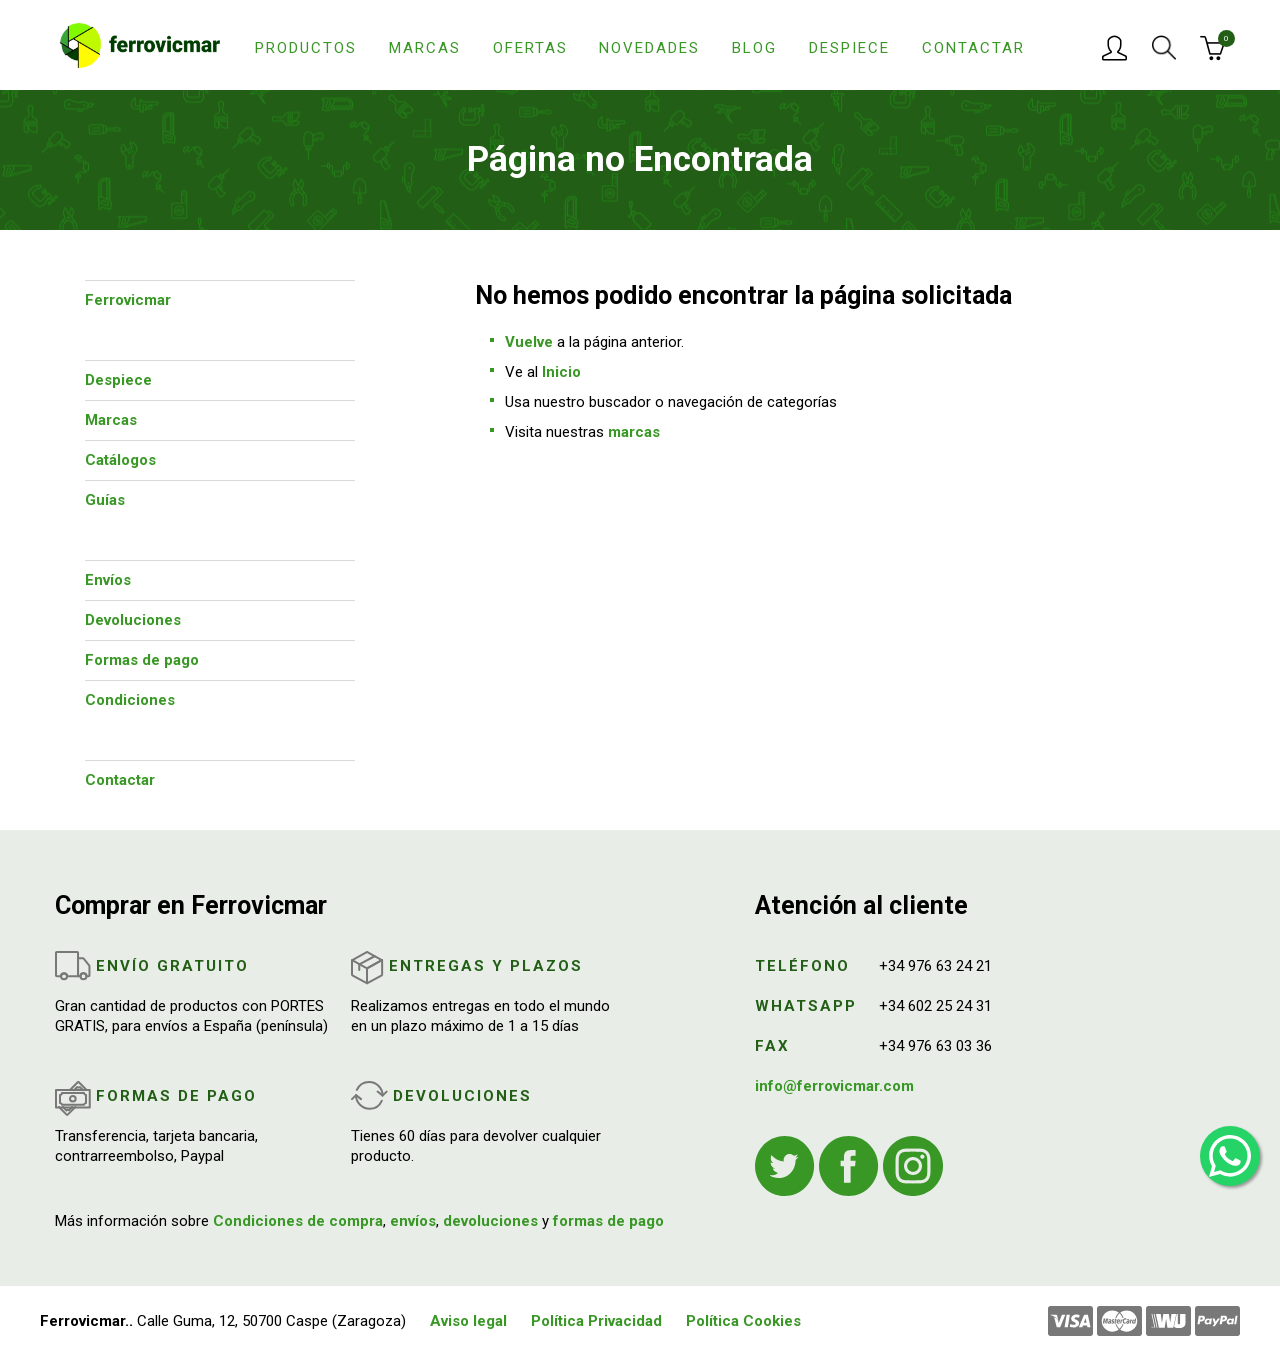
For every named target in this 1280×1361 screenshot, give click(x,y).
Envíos (108, 580)
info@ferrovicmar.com (834, 1086)
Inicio (561, 372)
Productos (306, 48)
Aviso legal (468, 1321)
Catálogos (120, 460)
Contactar (973, 48)
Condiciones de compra (298, 1221)
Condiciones (130, 700)
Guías (105, 500)
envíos (413, 1221)
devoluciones (490, 1221)
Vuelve (529, 342)
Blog (754, 48)
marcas (634, 432)
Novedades (649, 48)
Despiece (849, 48)
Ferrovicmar (128, 300)
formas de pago (608, 1221)
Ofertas (530, 48)
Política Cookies (743, 1321)
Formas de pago (142, 660)
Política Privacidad (596, 1321)
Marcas (425, 48)
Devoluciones (133, 620)
